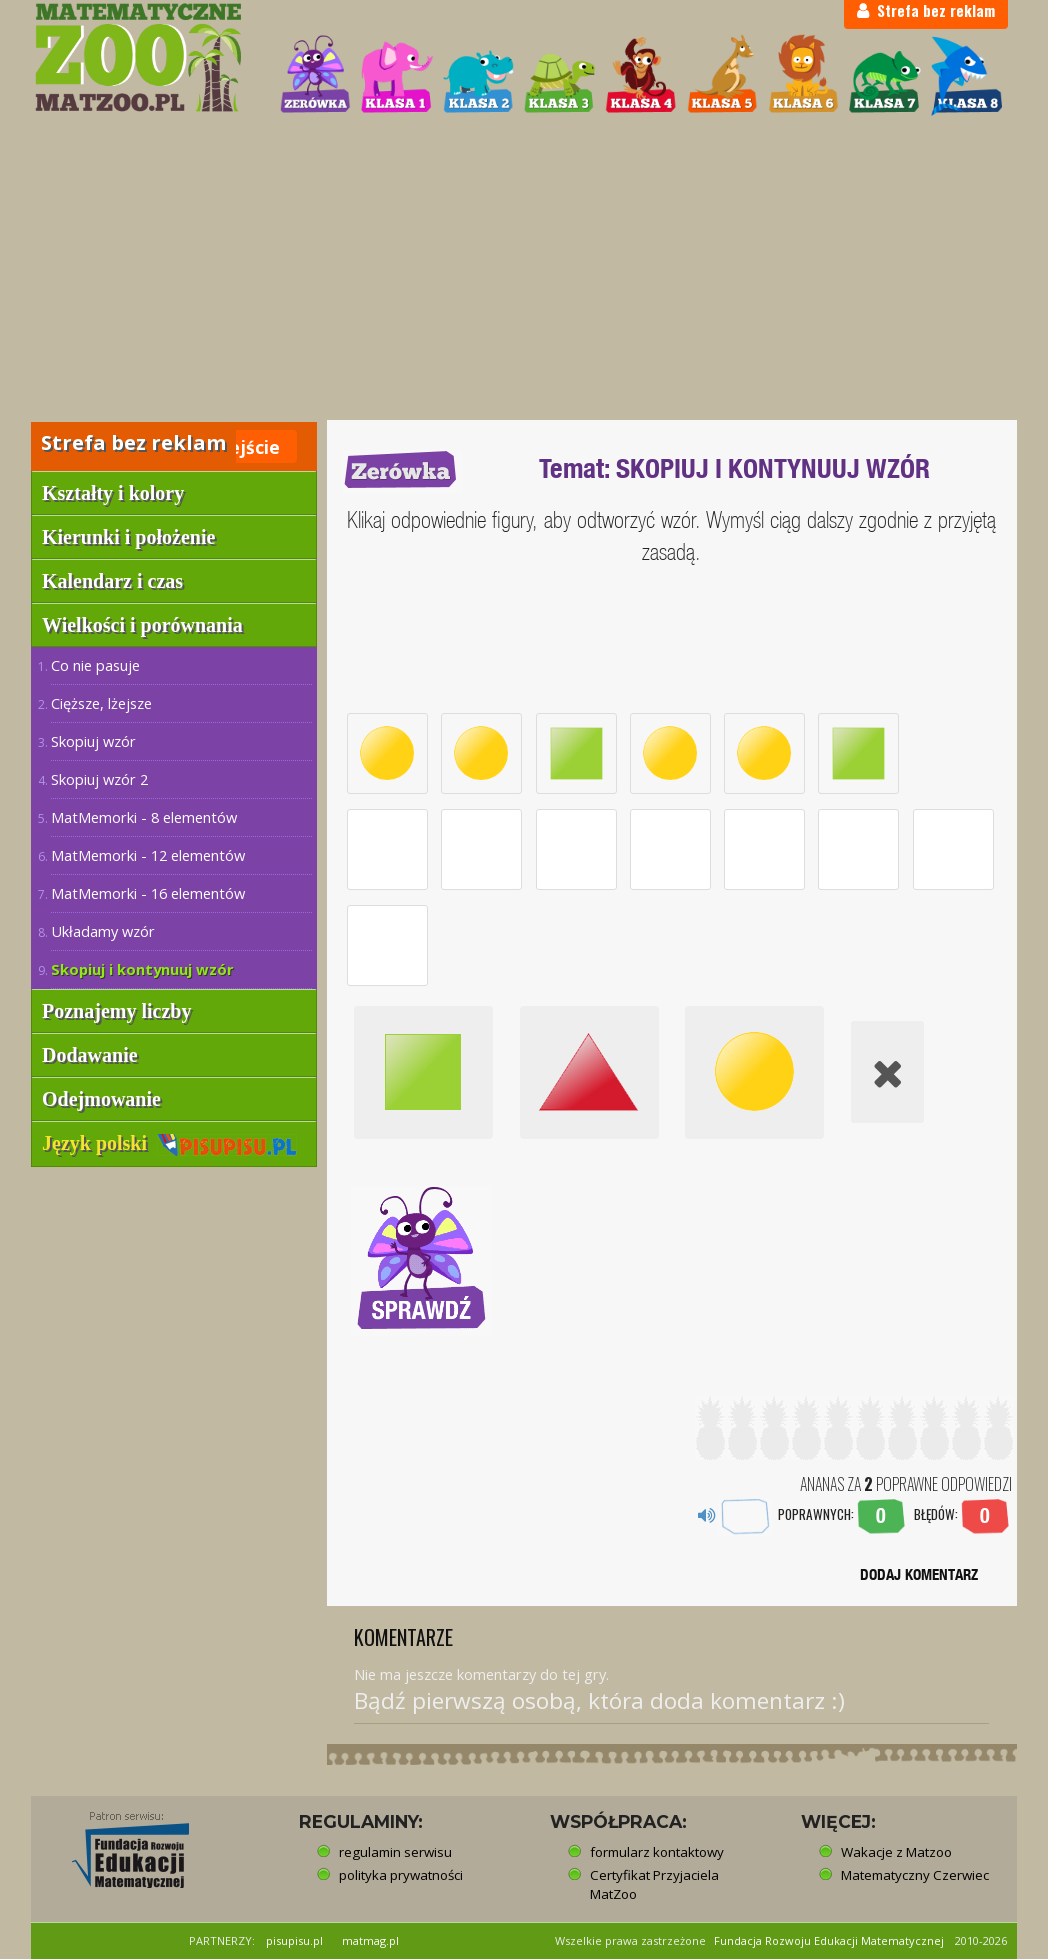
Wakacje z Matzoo (896, 1852)
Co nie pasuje (95, 665)
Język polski (169, 1143)
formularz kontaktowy (657, 1852)
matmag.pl (370, 1940)
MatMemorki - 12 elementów (148, 855)
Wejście (246, 447)
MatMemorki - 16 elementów (148, 893)
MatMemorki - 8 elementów (144, 817)
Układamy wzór (103, 931)
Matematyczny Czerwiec (915, 1875)
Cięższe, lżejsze (101, 703)
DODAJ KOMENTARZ (919, 1574)
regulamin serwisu (395, 1852)
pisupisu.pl (294, 1940)
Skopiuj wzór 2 (99, 779)
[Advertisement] (524, 270)
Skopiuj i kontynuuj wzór (142, 969)
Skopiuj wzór (93, 741)
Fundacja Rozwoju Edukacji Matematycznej (829, 1940)
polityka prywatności (401, 1875)
